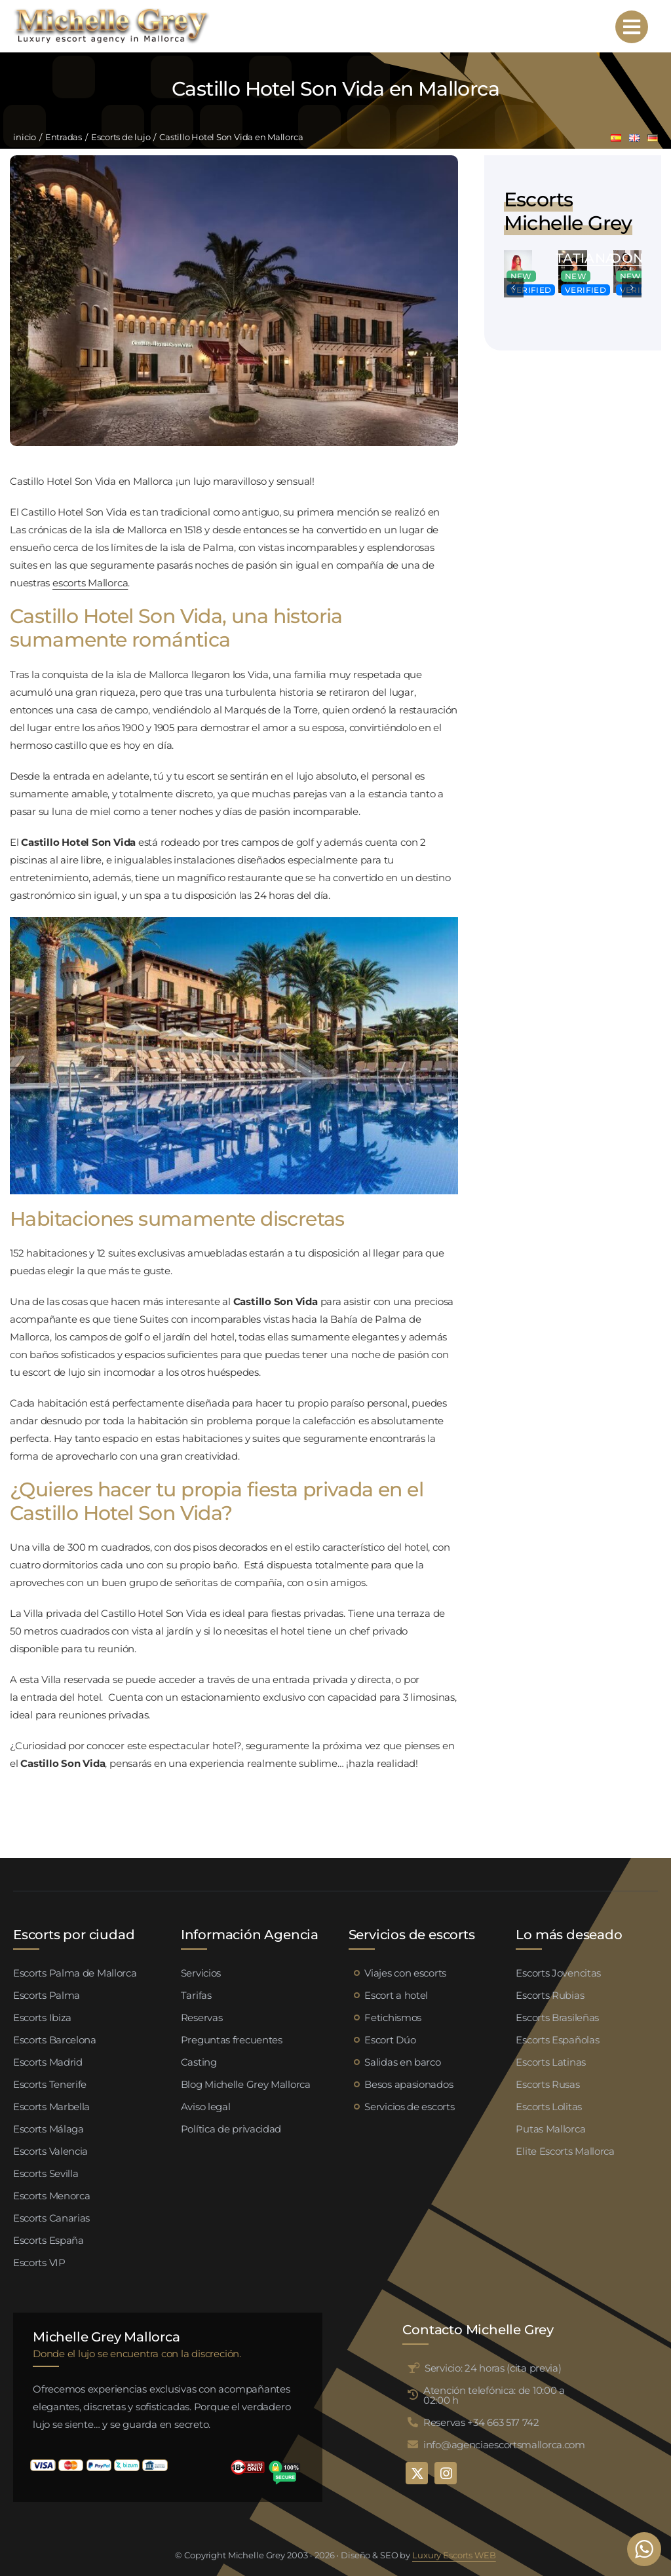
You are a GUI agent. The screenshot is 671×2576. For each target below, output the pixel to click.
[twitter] (417, 2473)
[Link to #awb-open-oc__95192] (631, 26)
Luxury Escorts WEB (454, 2555)
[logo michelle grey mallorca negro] (111, 11)
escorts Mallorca (90, 583)
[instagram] (445, 2473)
